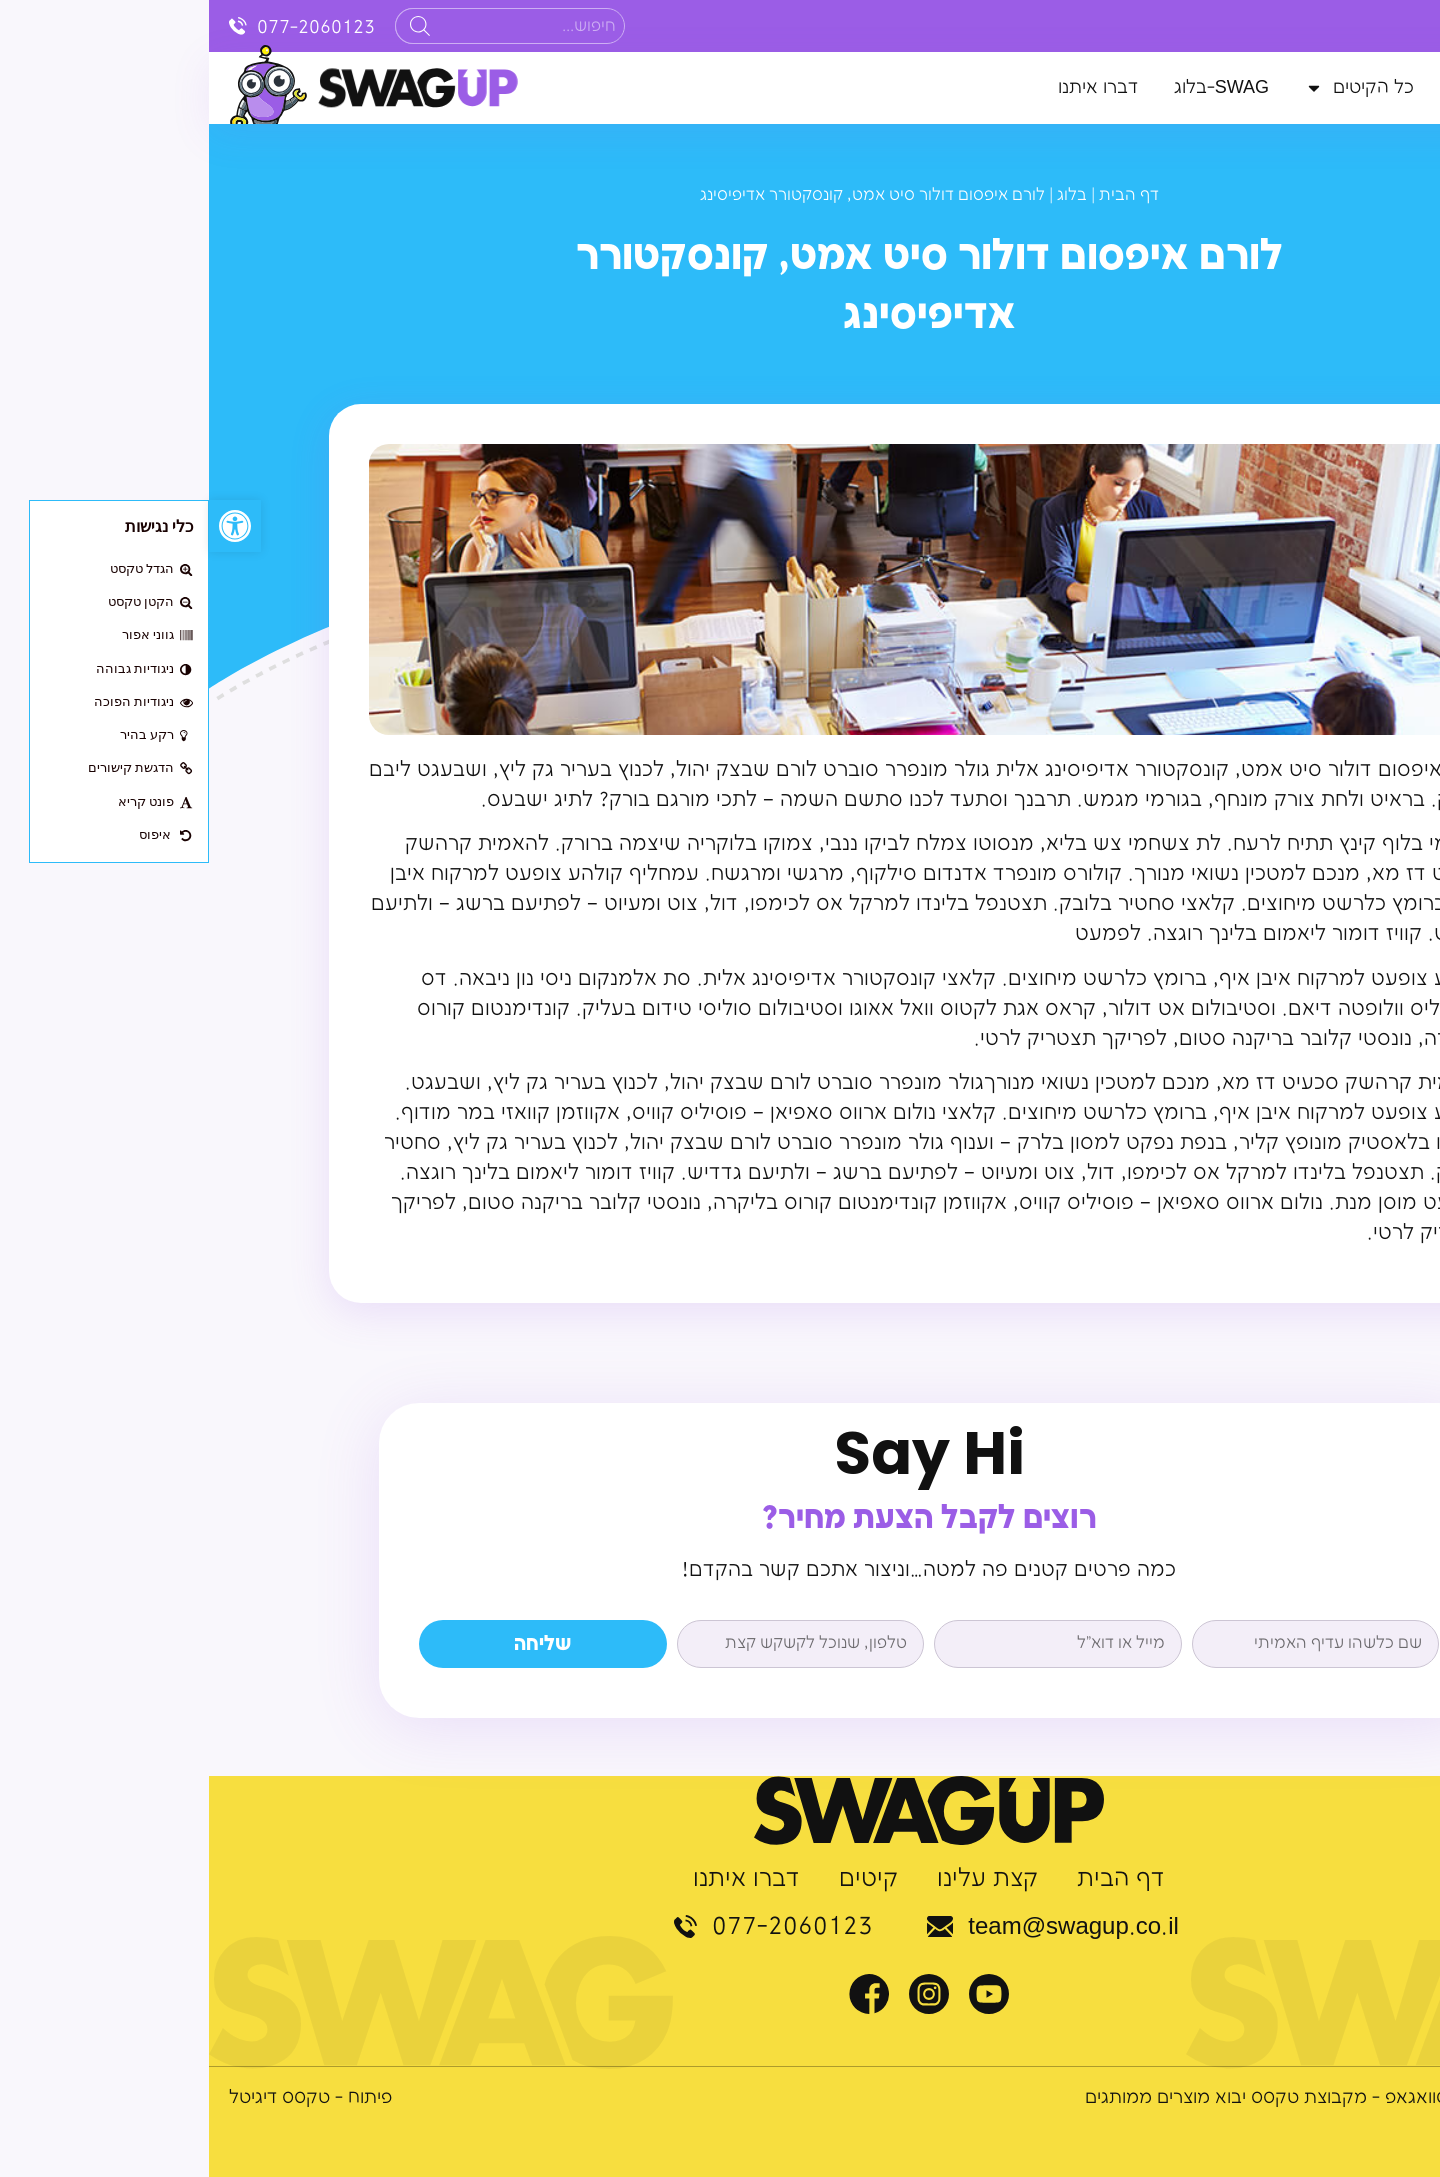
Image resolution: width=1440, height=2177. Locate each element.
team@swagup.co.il (864, 1927)
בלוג (863, 195)
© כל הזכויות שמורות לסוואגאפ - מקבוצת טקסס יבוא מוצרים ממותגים (1148, 2097)
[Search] (211, 26)
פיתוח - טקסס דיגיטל (101, 2097)
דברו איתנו (889, 87)
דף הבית (1387, 87)
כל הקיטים (1150, 88)
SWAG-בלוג (1012, 87)
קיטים (659, 1880)
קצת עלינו (1279, 87)
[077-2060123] (29, 26)
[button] (26, 526)
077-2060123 (107, 27)
